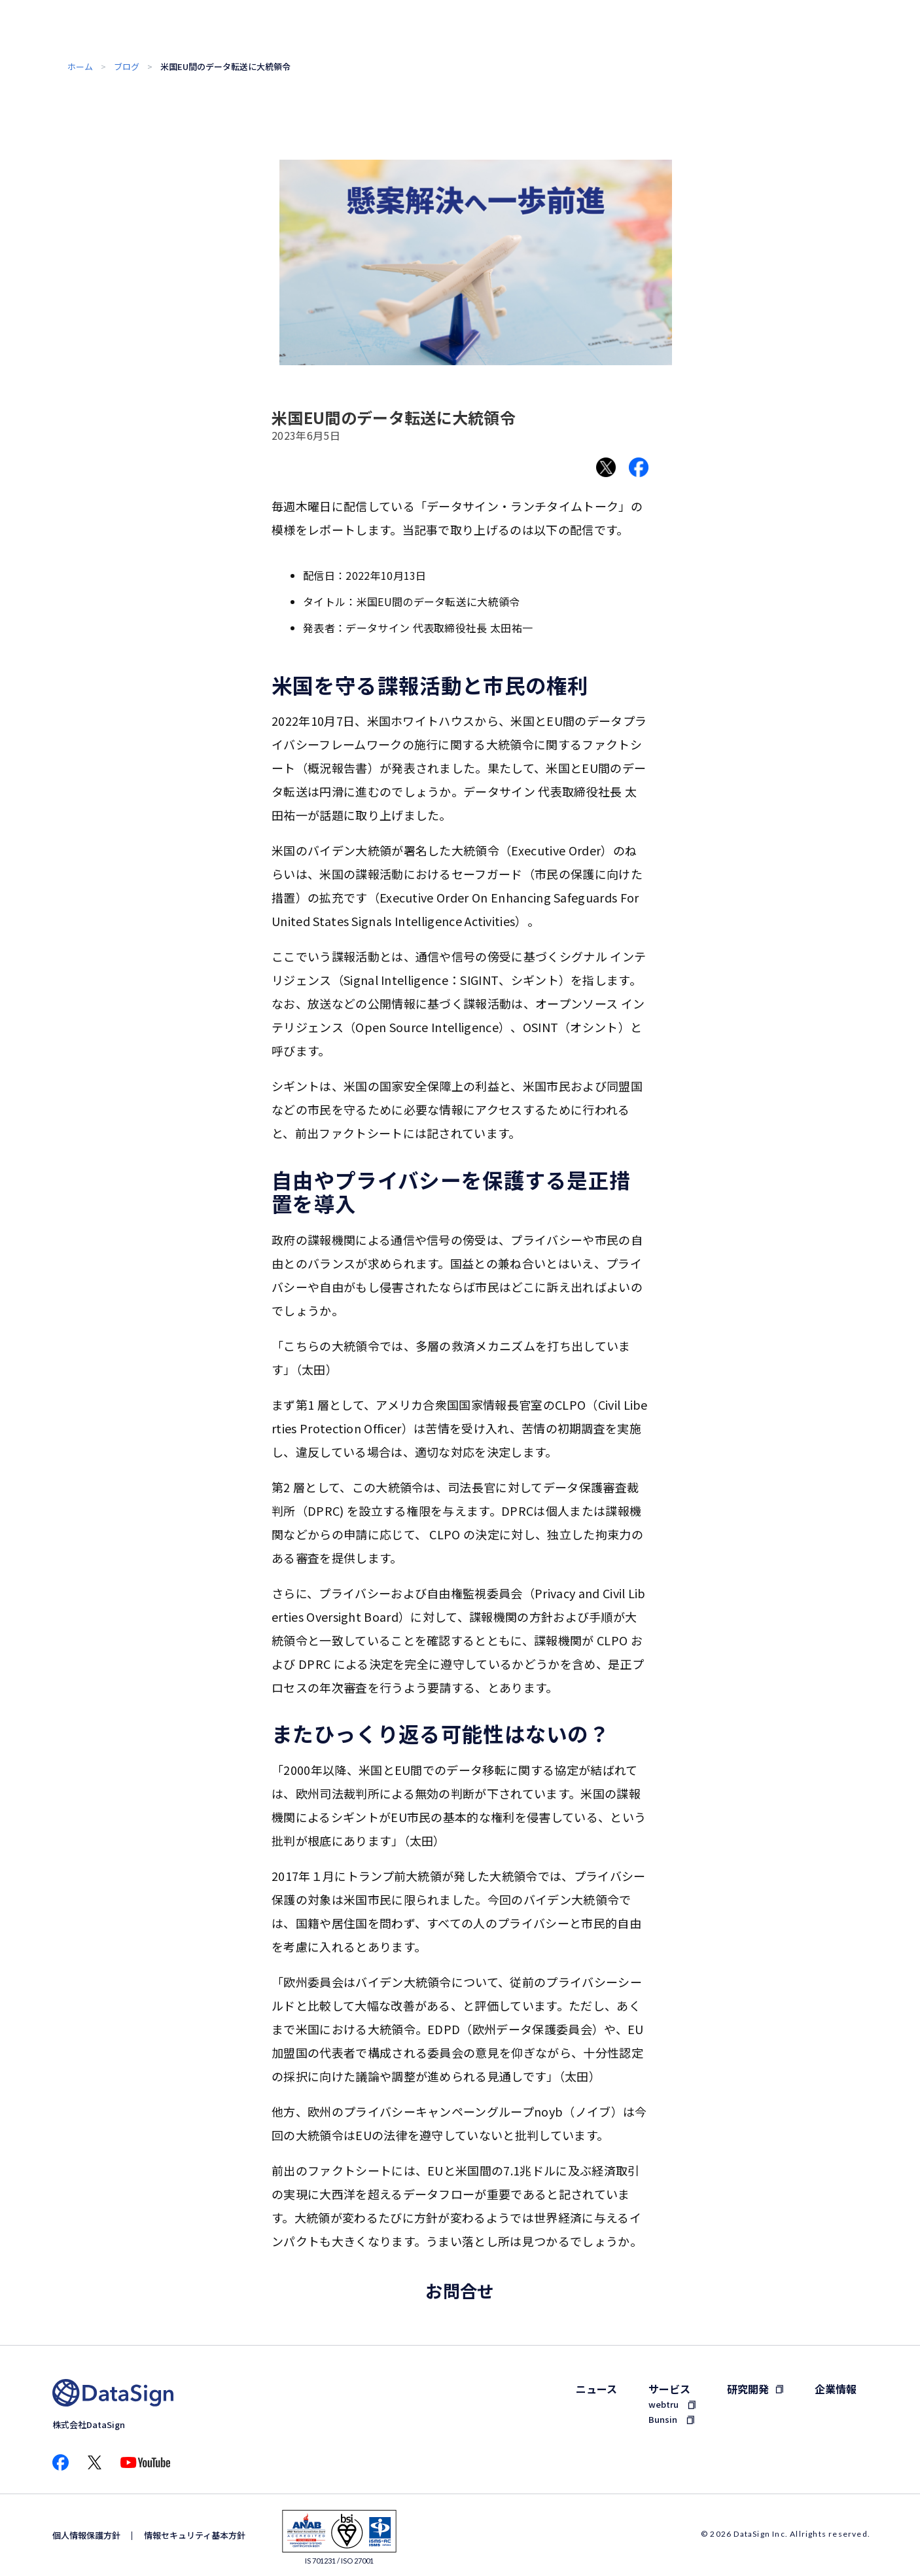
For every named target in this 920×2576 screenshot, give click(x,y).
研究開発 (748, 2389)
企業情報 (836, 2389)
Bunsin (662, 2419)
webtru (663, 2404)
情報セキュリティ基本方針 (194, 2535)
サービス (669, 2389)
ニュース (596, 2389)
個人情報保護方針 (86, 2535)
